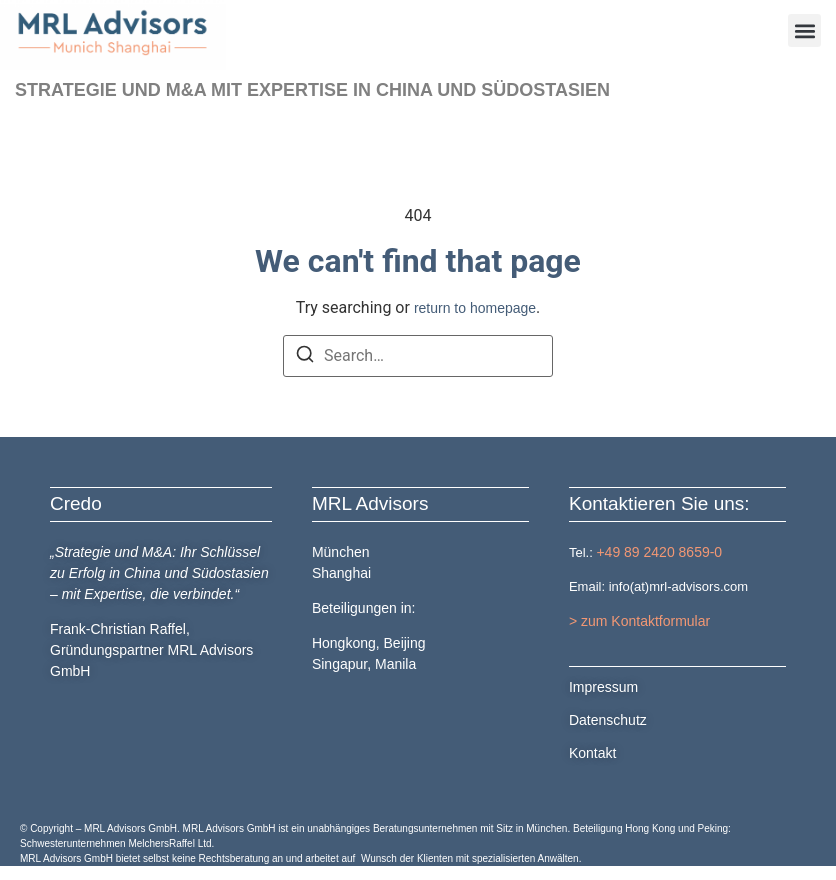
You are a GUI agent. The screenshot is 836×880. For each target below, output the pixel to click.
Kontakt (592, 753)
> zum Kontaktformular (639, 621)
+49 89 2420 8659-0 (659, 551)
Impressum (603, 687)
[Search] (305, 357)
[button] (804, 30)
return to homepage (475, 308)
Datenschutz (608, 720)
